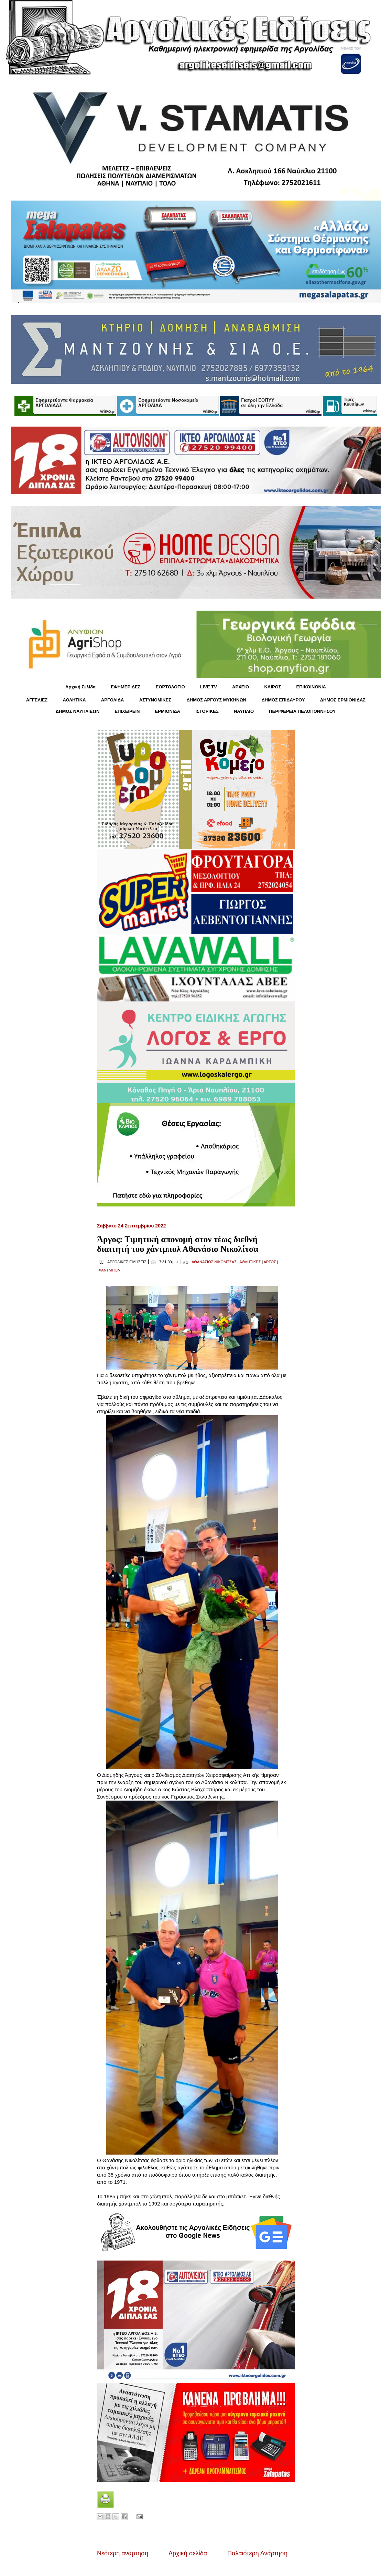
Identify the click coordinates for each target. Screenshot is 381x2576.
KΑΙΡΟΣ (272, 686)
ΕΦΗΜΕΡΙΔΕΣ (125, 686)
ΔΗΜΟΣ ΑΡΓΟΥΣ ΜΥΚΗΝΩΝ (216, 699)
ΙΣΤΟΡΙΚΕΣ (206, 711)
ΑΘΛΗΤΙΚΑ (74, 699)
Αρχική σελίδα (187, 2553)
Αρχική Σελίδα (80, 686)
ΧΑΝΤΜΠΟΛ (109, 1270)
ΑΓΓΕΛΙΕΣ (36, 699)
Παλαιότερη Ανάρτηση (257, 2553)
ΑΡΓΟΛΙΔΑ (112, 699)
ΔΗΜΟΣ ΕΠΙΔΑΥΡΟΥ (283, 699)
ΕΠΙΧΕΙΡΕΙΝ (127, 711)
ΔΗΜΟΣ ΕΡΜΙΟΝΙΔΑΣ (343, 699)
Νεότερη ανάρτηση (122, 2553)
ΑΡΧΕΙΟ (240, 686)
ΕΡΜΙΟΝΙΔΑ (168, 711)
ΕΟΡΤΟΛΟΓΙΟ (170, 686)
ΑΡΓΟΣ (270, 1262)
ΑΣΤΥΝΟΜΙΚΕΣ (155, 699)
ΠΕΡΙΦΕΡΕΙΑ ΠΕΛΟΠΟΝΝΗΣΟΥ (302, 711)
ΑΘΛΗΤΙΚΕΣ (250, 1262)
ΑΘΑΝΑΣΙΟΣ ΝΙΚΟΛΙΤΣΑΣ (214, 1262)
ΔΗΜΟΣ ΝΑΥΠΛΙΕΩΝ (78, 711)
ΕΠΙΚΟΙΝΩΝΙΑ (311, 686)
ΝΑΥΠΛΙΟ (244, 711)
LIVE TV (208, 686)
